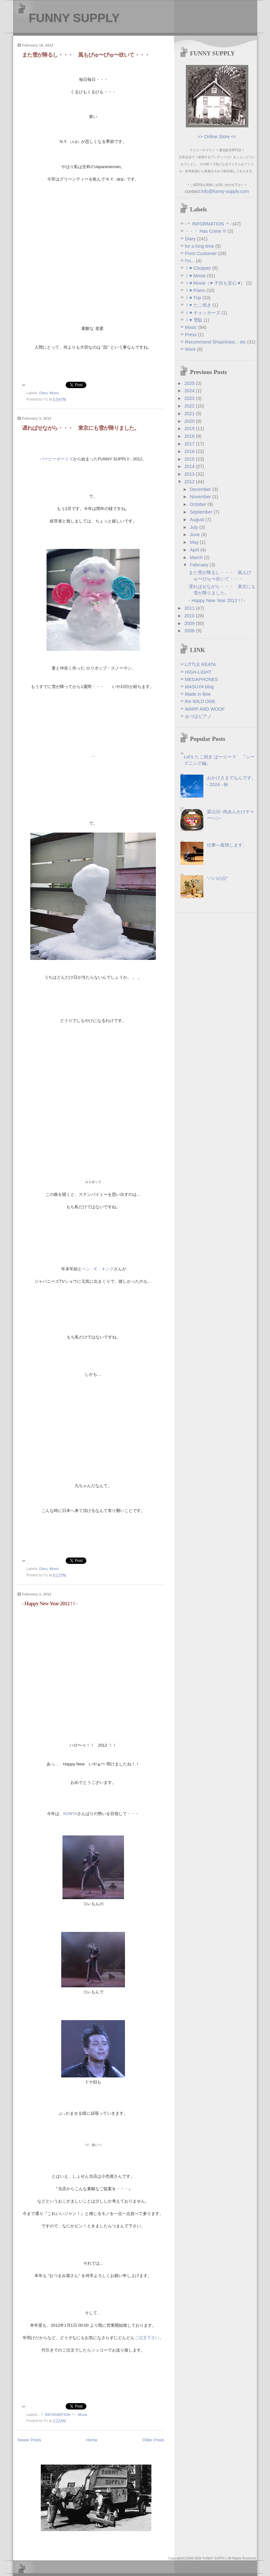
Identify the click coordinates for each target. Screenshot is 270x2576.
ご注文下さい (147, 2337)
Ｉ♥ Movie (196, 275)
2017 (190, 443)
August (198, 519)
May (195, 542)
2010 (190, 615)
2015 (190, 459)
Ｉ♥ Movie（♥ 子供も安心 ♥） (215, 283)
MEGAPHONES (201, 679)
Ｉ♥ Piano (195, 290)
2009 (190, 623)
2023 (190, 398)
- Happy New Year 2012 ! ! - (49, 1603)
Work (191, 349)
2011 (190, 608)
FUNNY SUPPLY (74, 18)
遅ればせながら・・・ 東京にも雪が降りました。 (80, 428)
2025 (190, 383)
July (195, 527)
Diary (43, 393)
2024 (190, 390)
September (202, 511)
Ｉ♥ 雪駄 (194, 320)
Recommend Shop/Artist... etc (216, 341)
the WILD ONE (200, 701)
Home (92, 2440)
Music (54, 393)
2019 (190, 428)
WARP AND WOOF (205, 709)
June (195, 534)
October (199, 504)
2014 (190, 466)
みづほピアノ (198, 716)
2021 (190, 413)
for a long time (200, 246)
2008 (190, 630)
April (195, 549)
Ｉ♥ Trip (193, 297)
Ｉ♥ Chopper (198, 268)
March (197, 557)
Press (191, 334)
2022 (190, 405)
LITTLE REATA (200, 664)
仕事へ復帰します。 (227, 845)
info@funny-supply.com (225, 191)
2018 (190, 436)
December (201, 489)
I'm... (190, 260)
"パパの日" (217, 878)
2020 (190, 421)
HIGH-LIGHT (198, 672)
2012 (190, 481)
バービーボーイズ (56, 459)
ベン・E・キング (98, 1269)
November (201, 496)
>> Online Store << (217, 136)
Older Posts (153, 2440)
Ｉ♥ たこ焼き (199, 305)
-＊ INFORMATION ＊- (57, 2414)
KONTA (70, 1813)
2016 (190, 451)
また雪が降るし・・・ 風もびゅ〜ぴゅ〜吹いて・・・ (86, 55)
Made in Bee (198, 694)
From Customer (201, 253)
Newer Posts (29, 2440)
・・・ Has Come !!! (206, 231)
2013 (190, 474)
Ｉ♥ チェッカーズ (203, 312)
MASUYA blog (199, 686)
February (200, 564)
